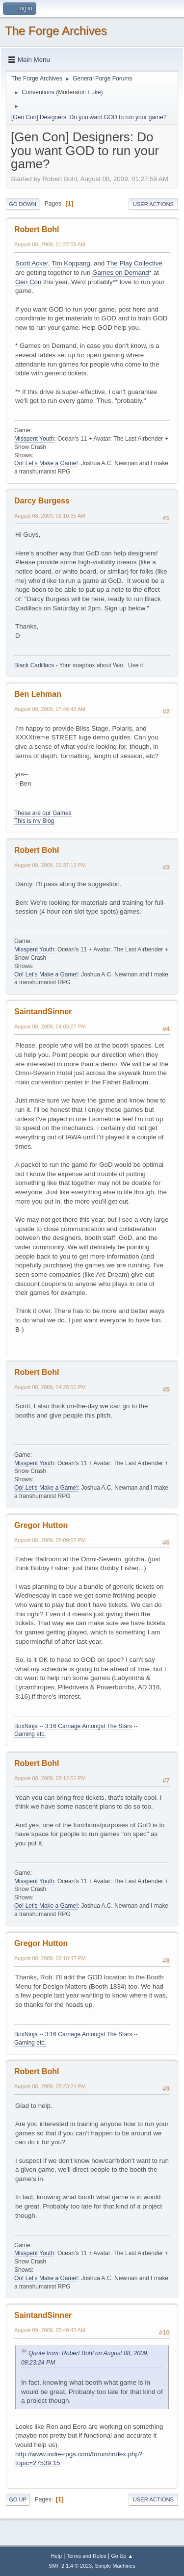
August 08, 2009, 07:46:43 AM (49, 709)
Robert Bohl (36, 229)
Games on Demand (120, 272)
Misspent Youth (34, 438)
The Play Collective (134, 263)
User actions (153, 204)
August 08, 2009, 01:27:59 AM (49, 244)
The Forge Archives (56, 30)
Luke (94, 92)
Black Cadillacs (34, 665)
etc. (41, 1734)
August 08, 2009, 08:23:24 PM (50, 2086)
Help (56, 2556)
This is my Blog (34, 820)
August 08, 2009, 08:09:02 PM (50, 1540)
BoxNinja (26, 1726)
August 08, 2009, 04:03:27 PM (50, 1026)
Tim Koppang (71, 263)
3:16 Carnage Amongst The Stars (88, 1726)
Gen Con (28, 282)
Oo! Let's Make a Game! (46, 463)
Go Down (22, 204)
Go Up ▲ (122, 2556)
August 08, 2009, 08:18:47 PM (50, 1958)
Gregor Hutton (41, 1525)
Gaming (24, 1734)
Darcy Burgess (42, 501)
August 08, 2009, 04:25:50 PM (50, 1387)
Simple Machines (115, 2566)
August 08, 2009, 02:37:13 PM (50, 865)
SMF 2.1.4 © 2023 (70, 2566)
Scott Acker (31, 263)
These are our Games (43, 813)
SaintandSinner (43, 1011)
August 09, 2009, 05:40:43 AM (49, 2330)
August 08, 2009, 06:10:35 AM (49, 516)
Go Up (17, 2499)
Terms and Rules (86, 2556)
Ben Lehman (37, 694)
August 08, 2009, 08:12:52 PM (50, 1778)
